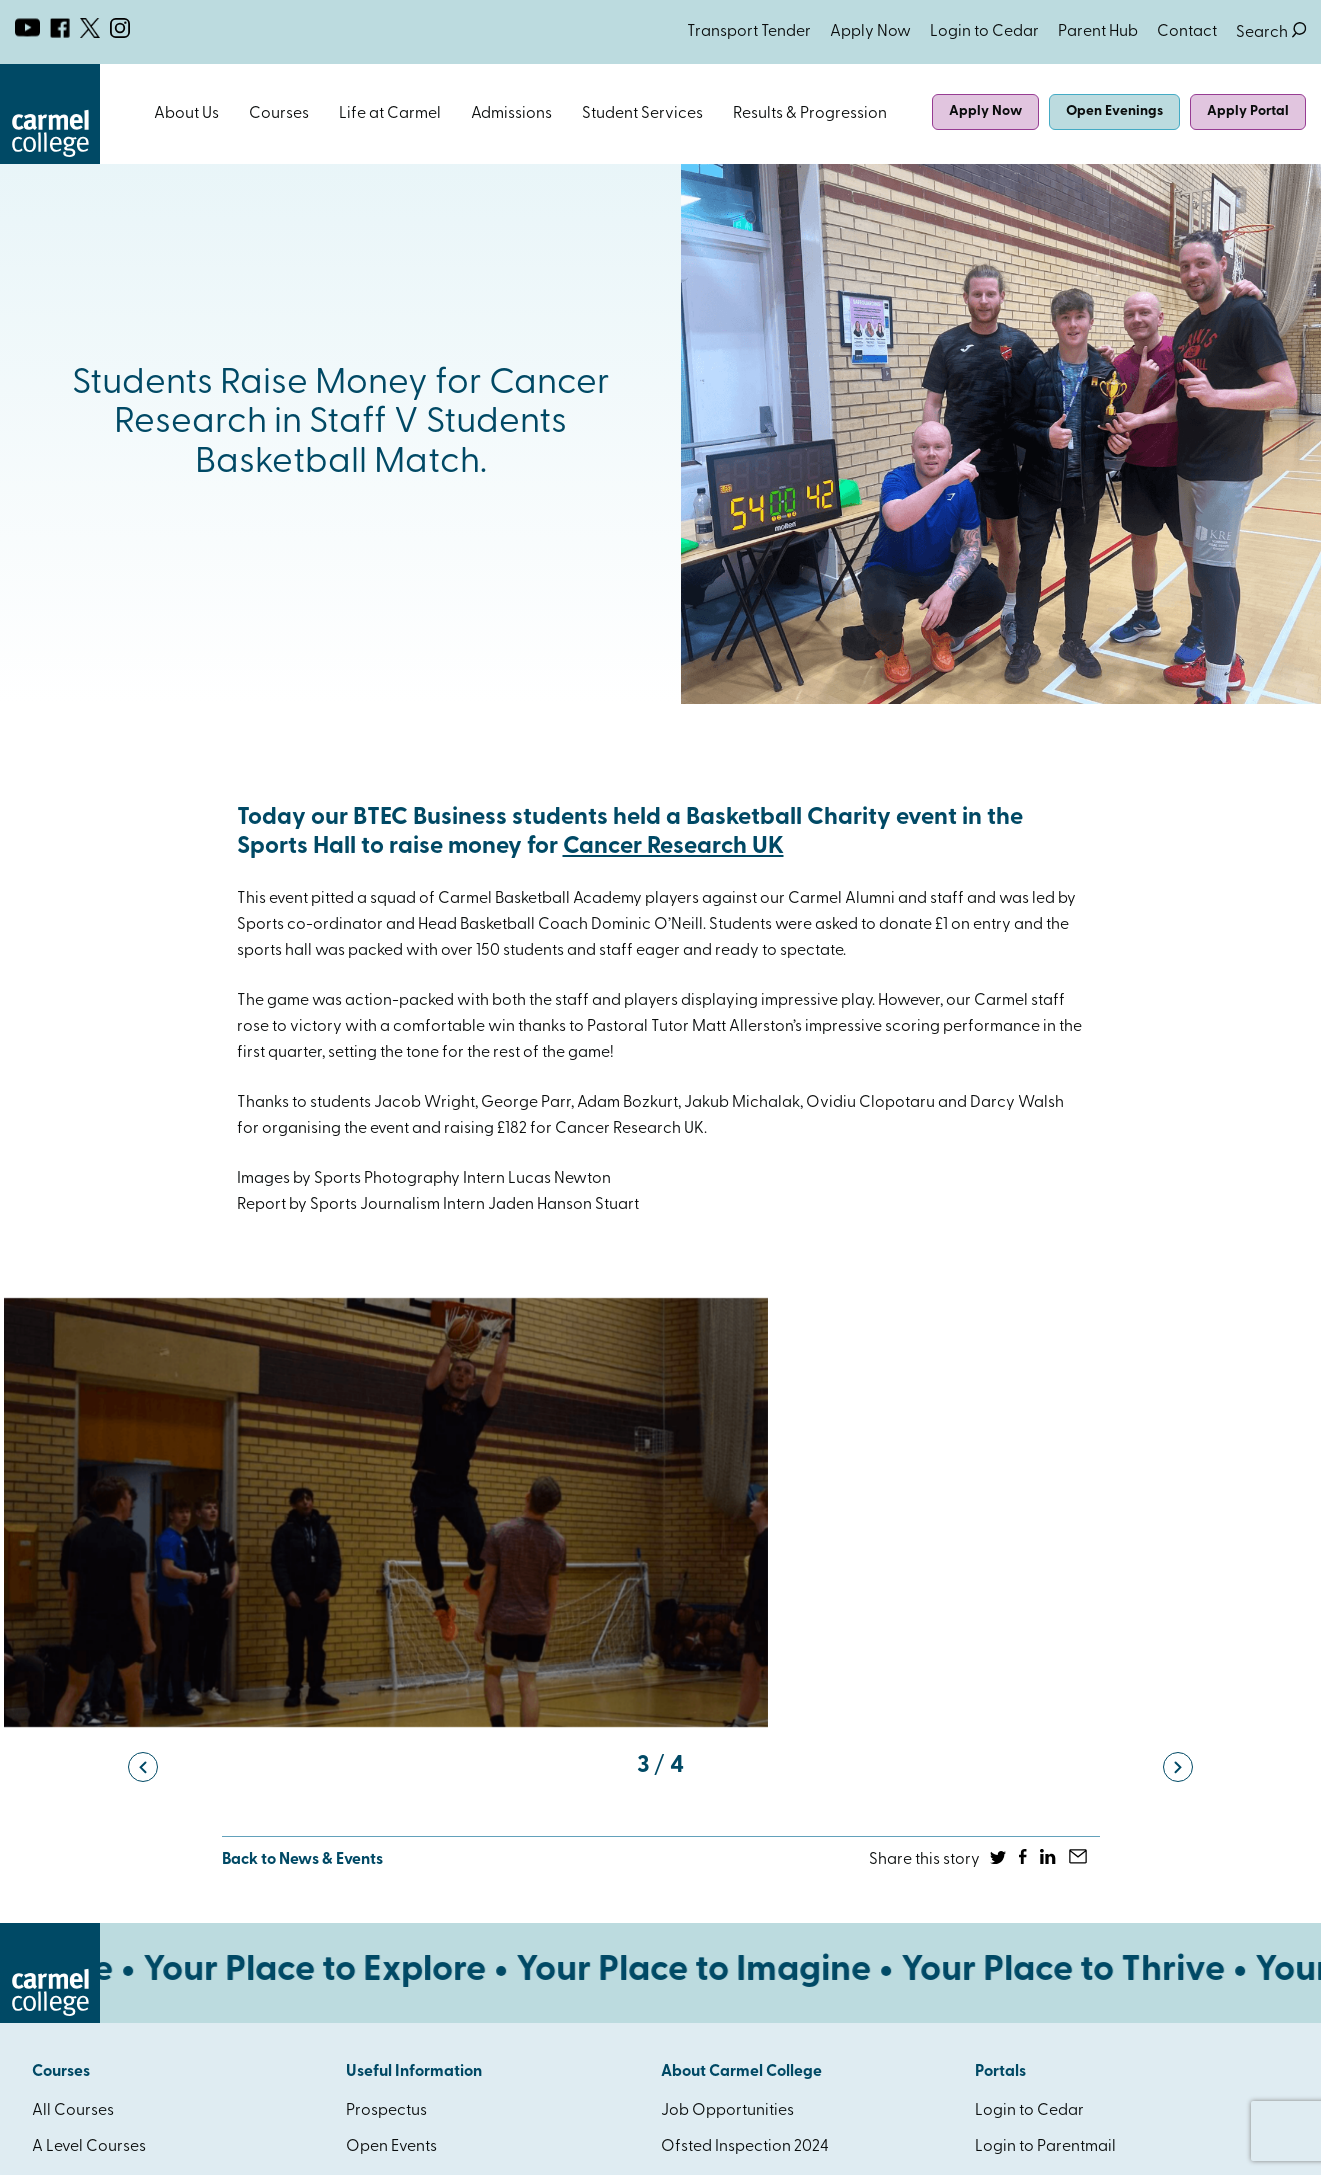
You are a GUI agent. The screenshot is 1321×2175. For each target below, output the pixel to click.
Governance (706, 1791)
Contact (1187, 32)
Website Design (1123, 2145)
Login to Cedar (984, 32)
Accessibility (391, 1899)
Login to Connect (1037, 1755)
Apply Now (870, 32)
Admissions (511, 114)
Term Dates (386, 1827)
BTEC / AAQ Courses (106, 1755)
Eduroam (694, 1935)
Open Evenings (1114, 111)
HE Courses (72, 1863)
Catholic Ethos (713, 1755)
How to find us (712, 1863)
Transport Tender (749, 32)
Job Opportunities (727, 1683)
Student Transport (411, 1863)
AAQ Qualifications (103, 1899)
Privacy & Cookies (252, 2145)
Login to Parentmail (1045, 1719)
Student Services (642, 114)
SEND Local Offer (724, 1971)
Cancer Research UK (673, 847)
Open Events (391, 1719)
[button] (143, 1338)
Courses (279, 114)
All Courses (73, 1683)
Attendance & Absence (429, 1755)
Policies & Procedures (739, 1827)
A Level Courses (89, 1719)
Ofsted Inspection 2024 (745, 1719)
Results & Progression (810, 114)
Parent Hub (1098, 32)
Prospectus (386, 1683)
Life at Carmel (390, 114)
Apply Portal (1248, 111)
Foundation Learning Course (136, 1827)
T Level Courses (88, 1791)
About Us (186, 114)
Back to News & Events (302, 1432)
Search (1271, 32)
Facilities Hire (709, 1899)
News (366, 1791)
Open (229, 114)
